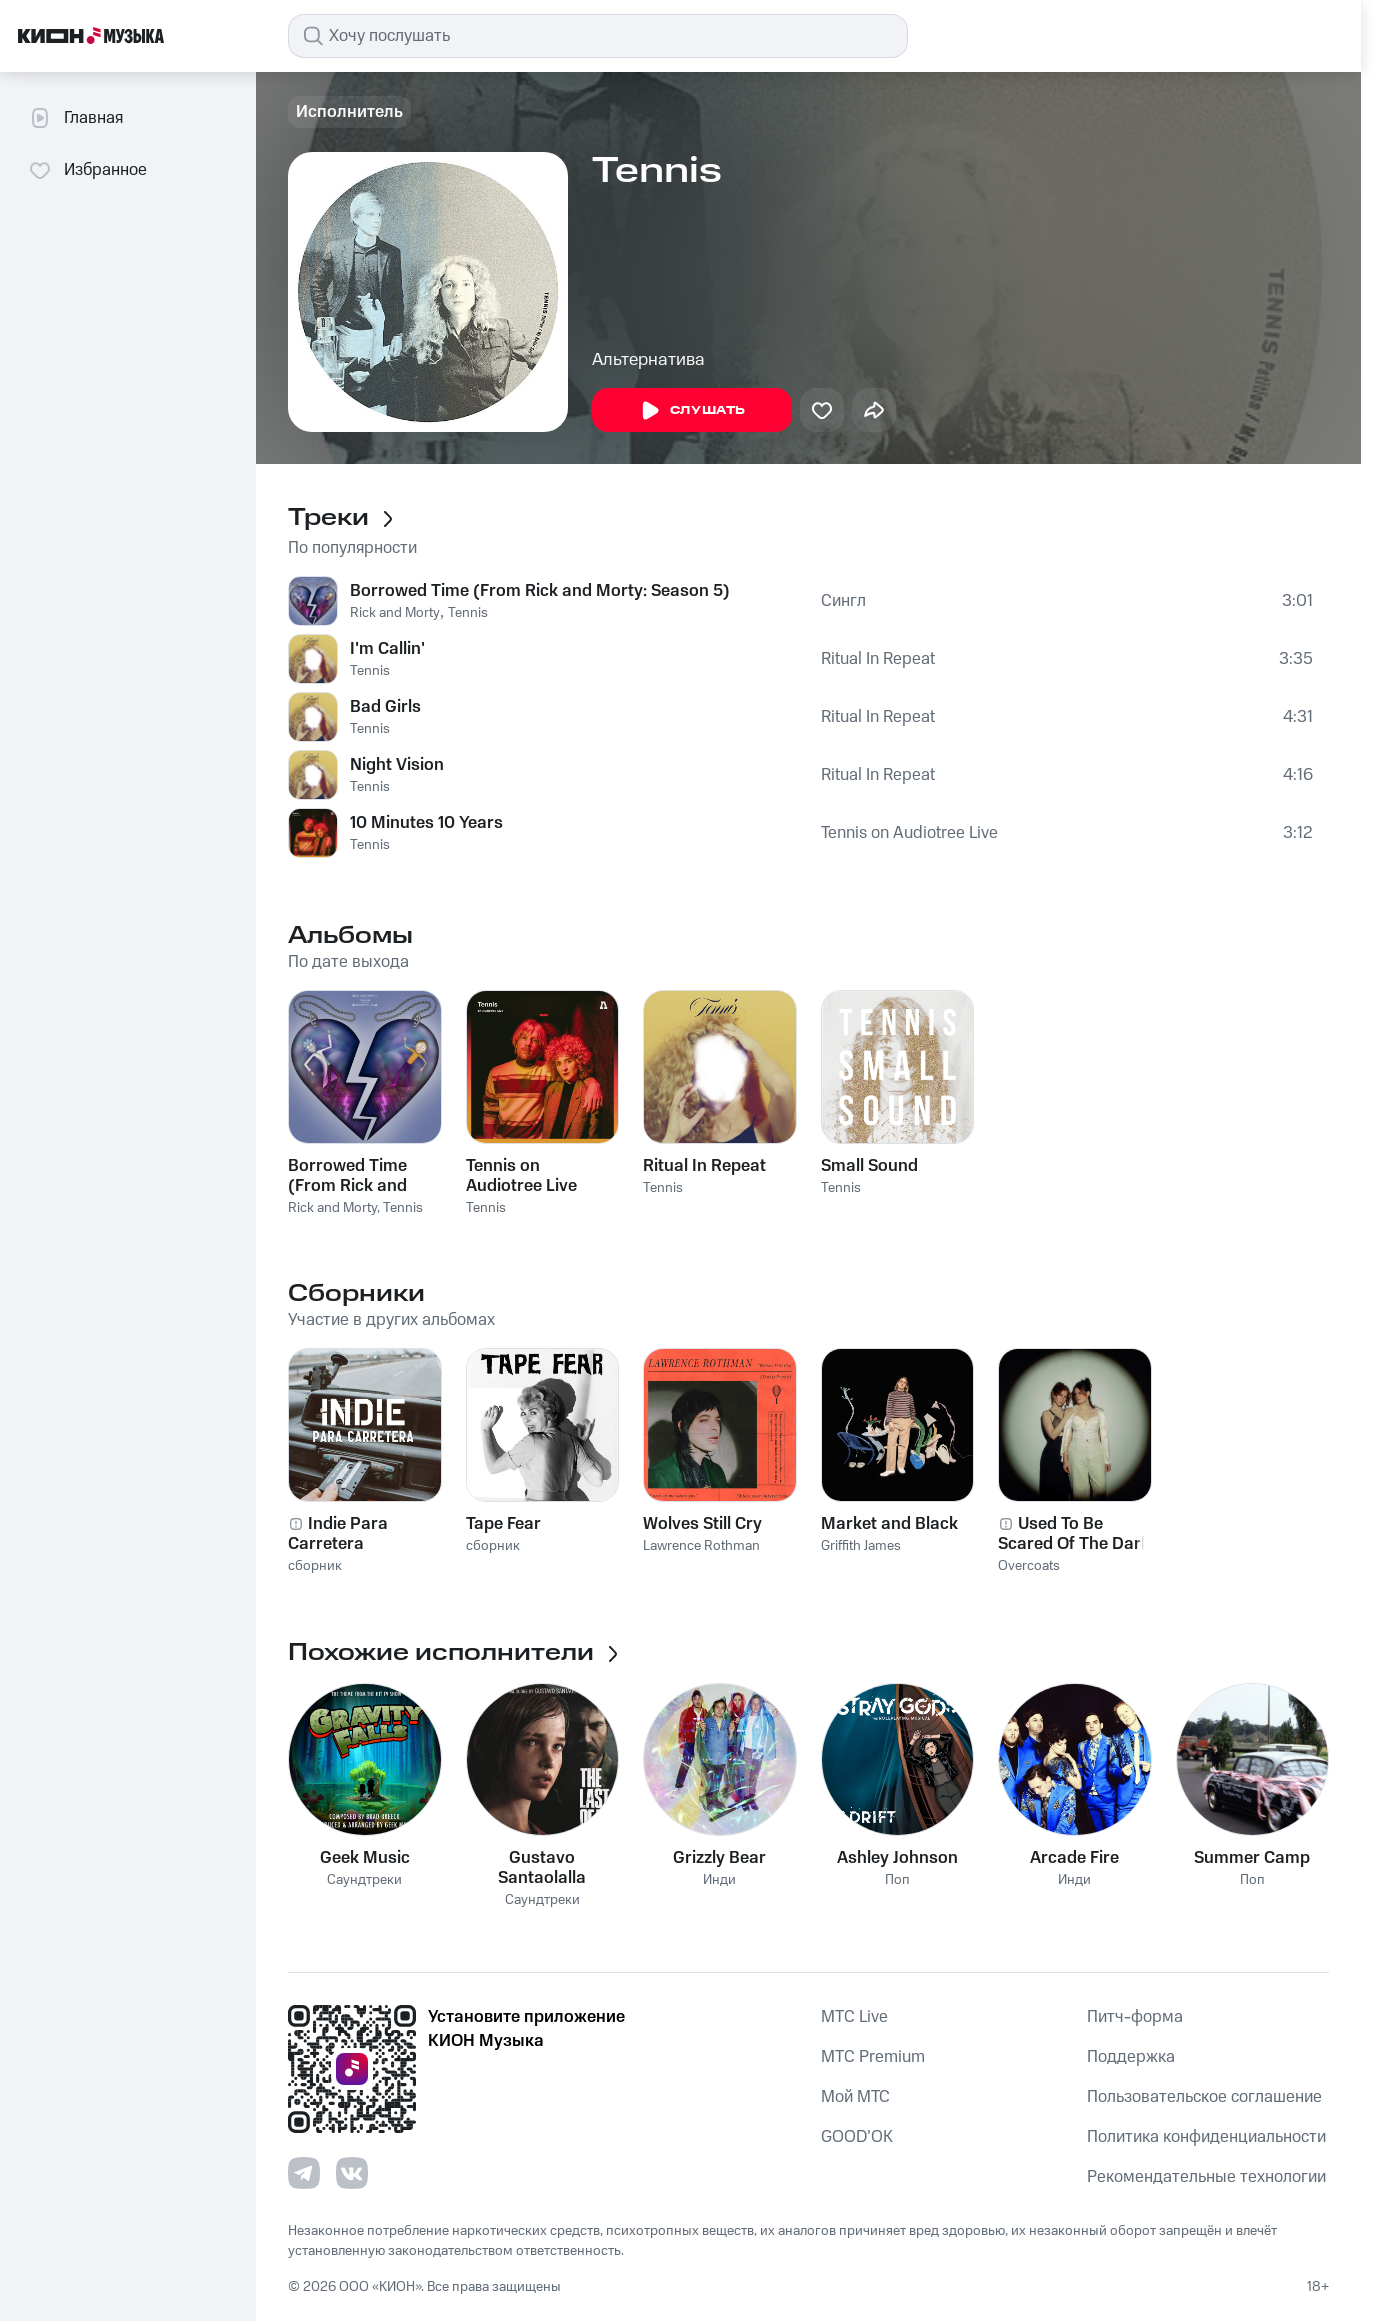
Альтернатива (648, 360)
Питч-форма (1135, 2017)
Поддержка (1131, 2057)
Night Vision (397, 765)
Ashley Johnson (897, 1858)
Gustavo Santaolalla (542, 1868)
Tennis (468, 613)
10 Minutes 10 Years (426, 823)
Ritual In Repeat (878, 659)
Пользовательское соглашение (1204, 2097)
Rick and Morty (395, 613)
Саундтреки (364, 1880)
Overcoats (1029, 1566)
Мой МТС (855, 2097)
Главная (75, 118)
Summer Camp (1252, 1858)
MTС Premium (873, 2057)
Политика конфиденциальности (1206, 2137)
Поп (897, 1880)
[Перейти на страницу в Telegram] (304, 2173)
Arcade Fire (1074, 1858)
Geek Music (365, 1858)
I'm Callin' (387, 649)
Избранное (87, 170)
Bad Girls (385, 707)
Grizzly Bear (719, 1858)
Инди (719, 1880)
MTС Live (854, 2017)
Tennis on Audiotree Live (909, 833)
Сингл (843, 601)
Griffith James (861, 1546)
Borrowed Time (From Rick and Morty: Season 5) (540, 591)
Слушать (692, 411)
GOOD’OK (857, 2137)
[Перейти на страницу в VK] (352, 2173)
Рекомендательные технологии (1206, 2177)
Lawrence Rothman (701, 1546)
